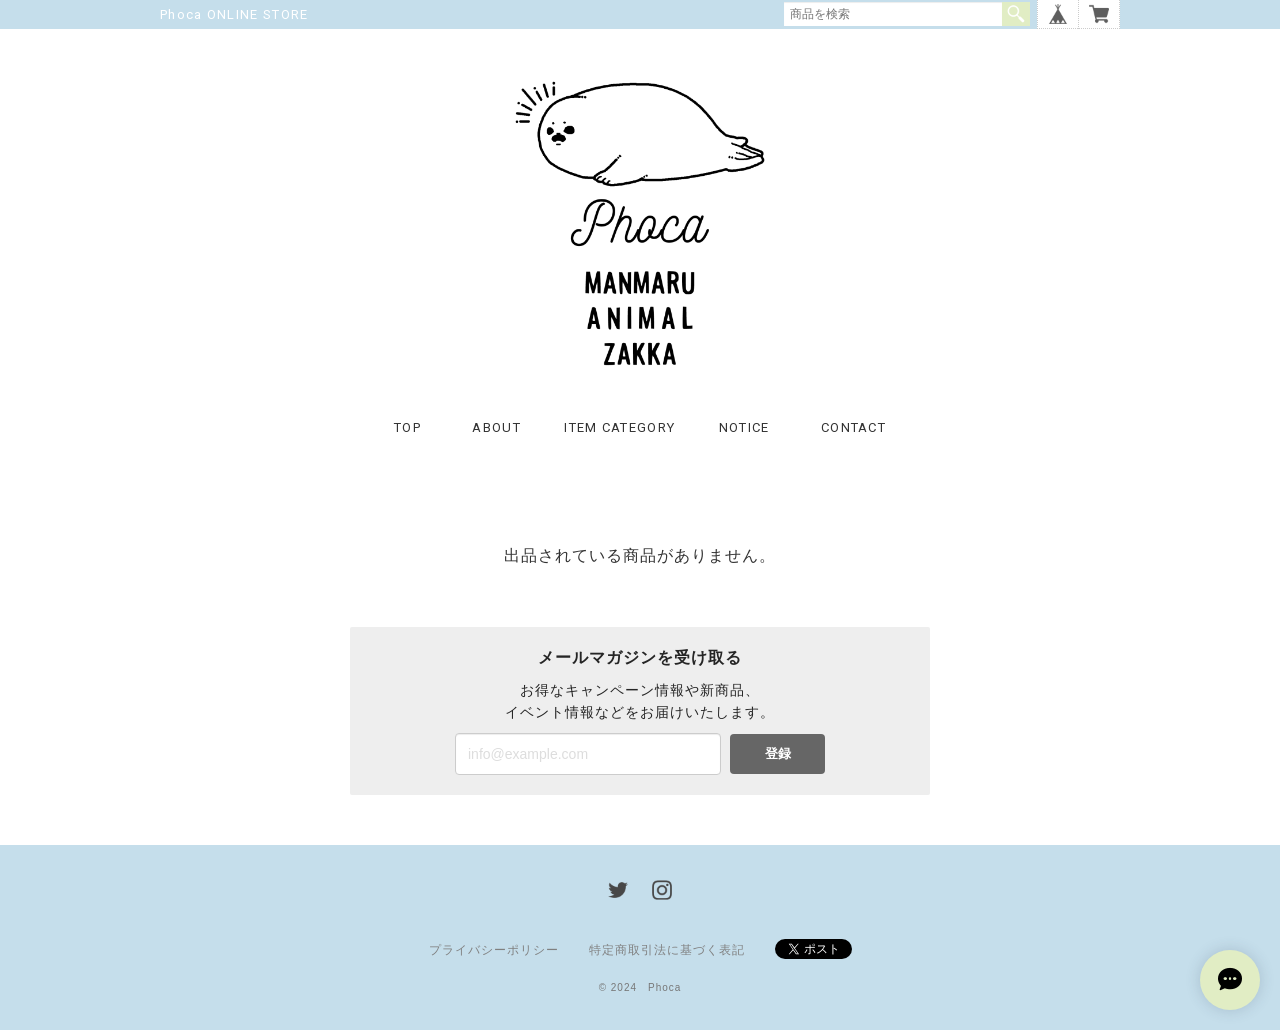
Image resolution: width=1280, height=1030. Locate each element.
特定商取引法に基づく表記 (667, 950)
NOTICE (744, 427)
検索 (1016, 14)
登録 (778, 753)
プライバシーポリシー (494, 950)
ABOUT (496, 427)
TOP (407, 427)
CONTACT (853, 427)
